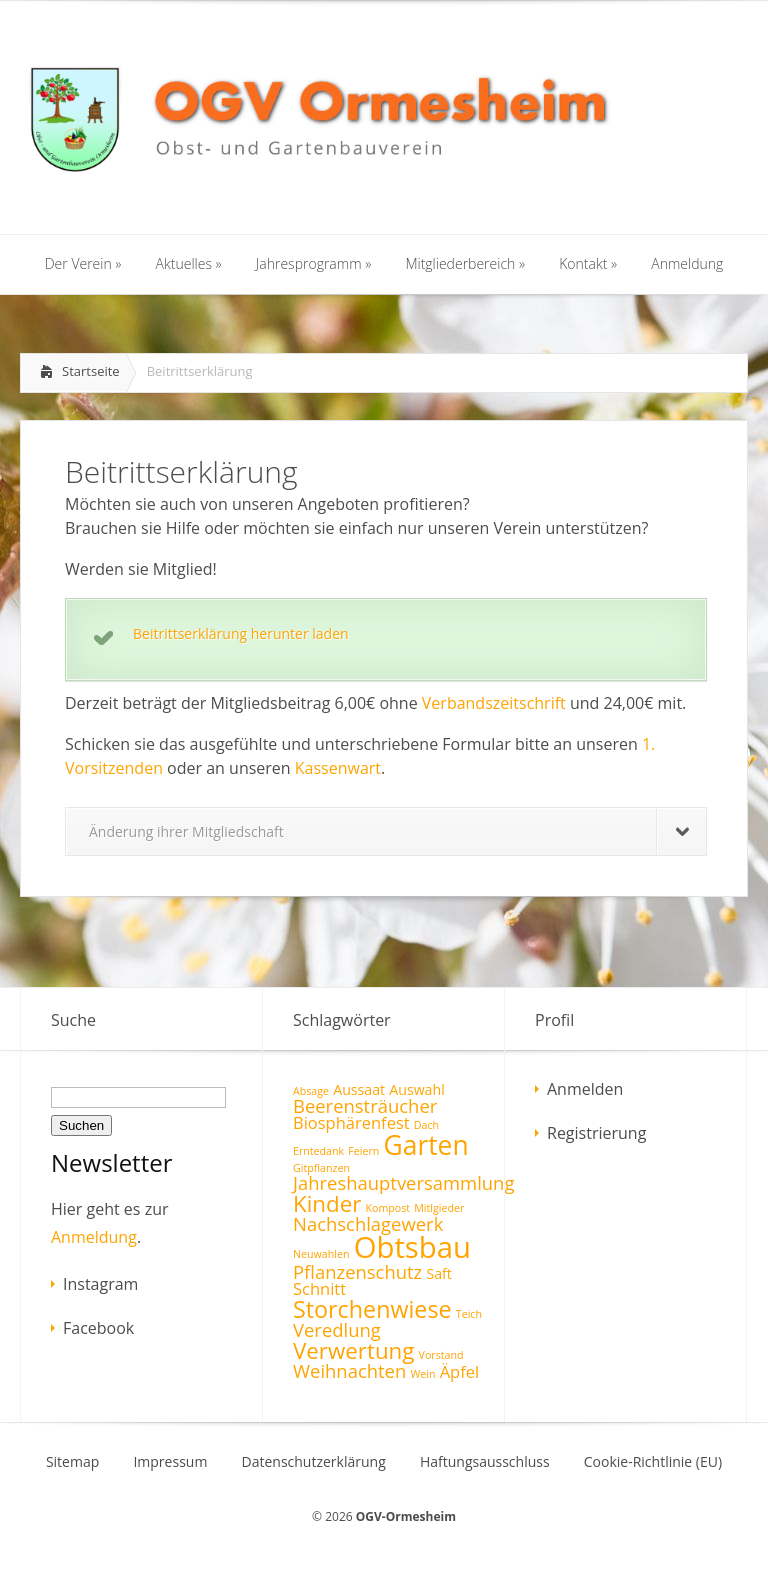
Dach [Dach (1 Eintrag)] (426, 1125)
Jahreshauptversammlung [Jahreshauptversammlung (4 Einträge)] (403, 1182)
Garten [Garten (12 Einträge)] (426, 1145)
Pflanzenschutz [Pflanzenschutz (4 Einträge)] (357, 1271)
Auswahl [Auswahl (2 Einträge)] (416, 1089)
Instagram (100, 1284)
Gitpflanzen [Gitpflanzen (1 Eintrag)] (321, 1168)
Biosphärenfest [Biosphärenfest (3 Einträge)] (351, 1122)
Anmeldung (94, 1237)
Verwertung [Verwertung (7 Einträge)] (353, 1350)
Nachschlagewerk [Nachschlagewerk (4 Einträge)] (368, 1223)
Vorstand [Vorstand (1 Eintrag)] (441, 1355)
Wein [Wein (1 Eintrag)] (422, 1374)
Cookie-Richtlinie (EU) (653, 1462)
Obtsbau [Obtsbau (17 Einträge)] (412, 1247)
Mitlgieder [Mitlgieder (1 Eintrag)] (439, 1208)
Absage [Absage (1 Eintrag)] (311, 1091)
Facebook (98, 1328)
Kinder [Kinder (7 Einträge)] (327, 1203)
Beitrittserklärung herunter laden (241, 633)
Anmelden (585, 1089)
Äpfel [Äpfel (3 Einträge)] (460, 1371)
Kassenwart (338, 768)
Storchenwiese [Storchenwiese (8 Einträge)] (372, 1309)
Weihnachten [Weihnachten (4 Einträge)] (349, 1370)
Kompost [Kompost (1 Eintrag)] (387, 1208)
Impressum (170, 1462)
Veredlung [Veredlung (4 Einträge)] (337, 1329)
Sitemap (72, 1462)
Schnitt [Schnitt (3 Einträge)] (319, 1288)
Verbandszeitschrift (494, 703)
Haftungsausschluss (485, 1462)
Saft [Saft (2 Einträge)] (438, 1273)
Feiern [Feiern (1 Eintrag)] (363, 1151)
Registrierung (596, 1133)
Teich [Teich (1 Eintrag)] (469, 1314)
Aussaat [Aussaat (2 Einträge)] (359, 1089)
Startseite (91, 371)
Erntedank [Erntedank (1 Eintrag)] (318, 1151)
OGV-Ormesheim (406, 1516)
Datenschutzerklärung (314, 1462)
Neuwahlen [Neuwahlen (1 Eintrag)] (321, 1254)
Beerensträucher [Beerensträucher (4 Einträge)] (365, 1105)
